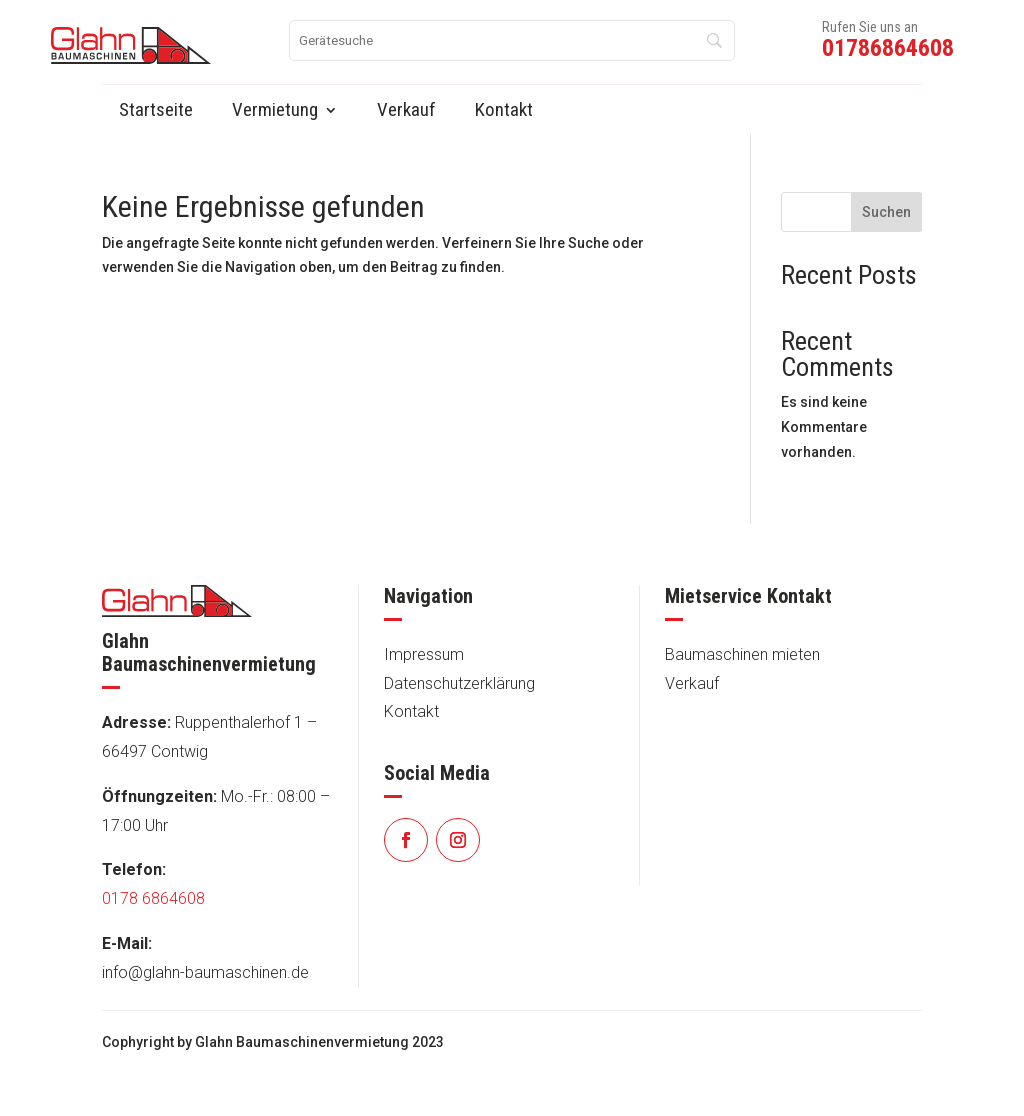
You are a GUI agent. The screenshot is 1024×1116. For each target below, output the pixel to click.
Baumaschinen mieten (742, 654)
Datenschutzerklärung (459, 683)
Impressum (424, 654)
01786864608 (888, 48)
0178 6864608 (153, 898)
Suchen (886, 212)
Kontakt (411, 711)
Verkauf (692, 683)
